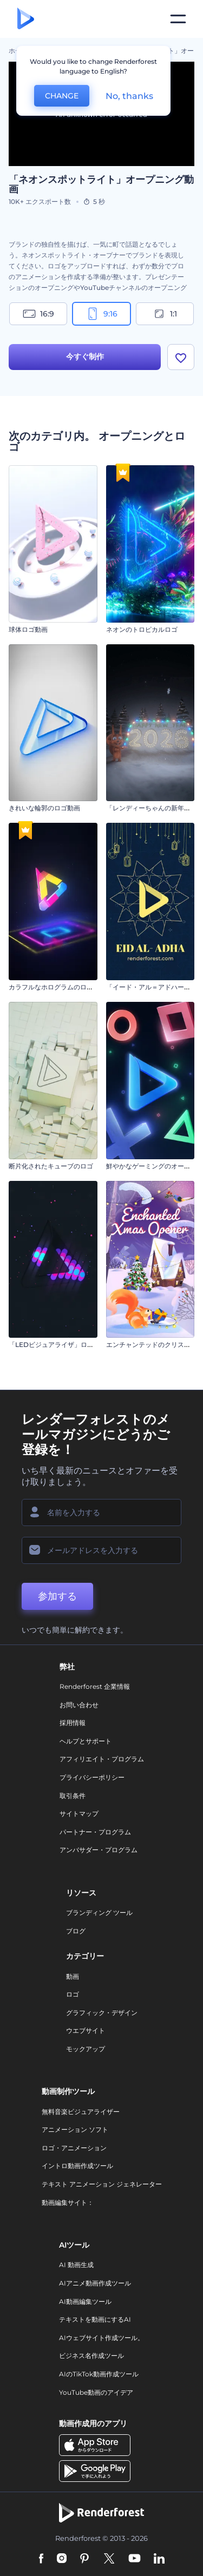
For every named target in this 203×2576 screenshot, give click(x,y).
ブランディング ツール (99, 1912)
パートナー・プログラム (95, 1832)
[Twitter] (109, 2559)
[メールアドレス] (101, 1550)
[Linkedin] (159, 2559)
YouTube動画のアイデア (96, 2392)
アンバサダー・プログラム (98, 1850)
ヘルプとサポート (86, 1741)
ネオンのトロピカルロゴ (142, 629)
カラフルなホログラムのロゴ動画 (57, 987)
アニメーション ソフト (75, 2129)
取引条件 (73, 1796)
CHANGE (61, 96)
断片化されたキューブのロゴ (51, 1166)
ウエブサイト (85, 2030)
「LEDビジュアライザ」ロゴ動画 (58, 1344)
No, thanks (129, 96)
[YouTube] (134, 2559)
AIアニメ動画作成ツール (95, 2283)
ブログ (76, 1931)
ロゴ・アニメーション (74, 2148)
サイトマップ (79, 1813)
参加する (57, 1596)
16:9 (38, 313)
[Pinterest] (85, 2559)
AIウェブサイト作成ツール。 (101, 2338)
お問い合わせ (79, 1705)
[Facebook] (41, 2559)
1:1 (165, 313)
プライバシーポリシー (92, 1777)
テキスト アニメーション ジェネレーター (102, 2184)
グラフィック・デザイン (101, 2013)
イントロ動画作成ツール (77, 2166)
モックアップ (85, 2049)
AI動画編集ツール (85, 2301)
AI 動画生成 (76, 2265)
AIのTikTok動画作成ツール (99, 2374)
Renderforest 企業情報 (95, 1686)
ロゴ (72, 1994)
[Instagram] (62, 2559)
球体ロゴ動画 (28, 629)
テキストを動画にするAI (95, 2319)
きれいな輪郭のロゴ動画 (44, 808)
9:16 (101, 313)
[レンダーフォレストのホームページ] (25, 19)
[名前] (101, 1512)
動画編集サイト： (68, 2202)
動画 (72, 1976)
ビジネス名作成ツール (91, 2356)
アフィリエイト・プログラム (102, 1759)
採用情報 (73, 1723)
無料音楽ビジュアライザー (81, 2112)
